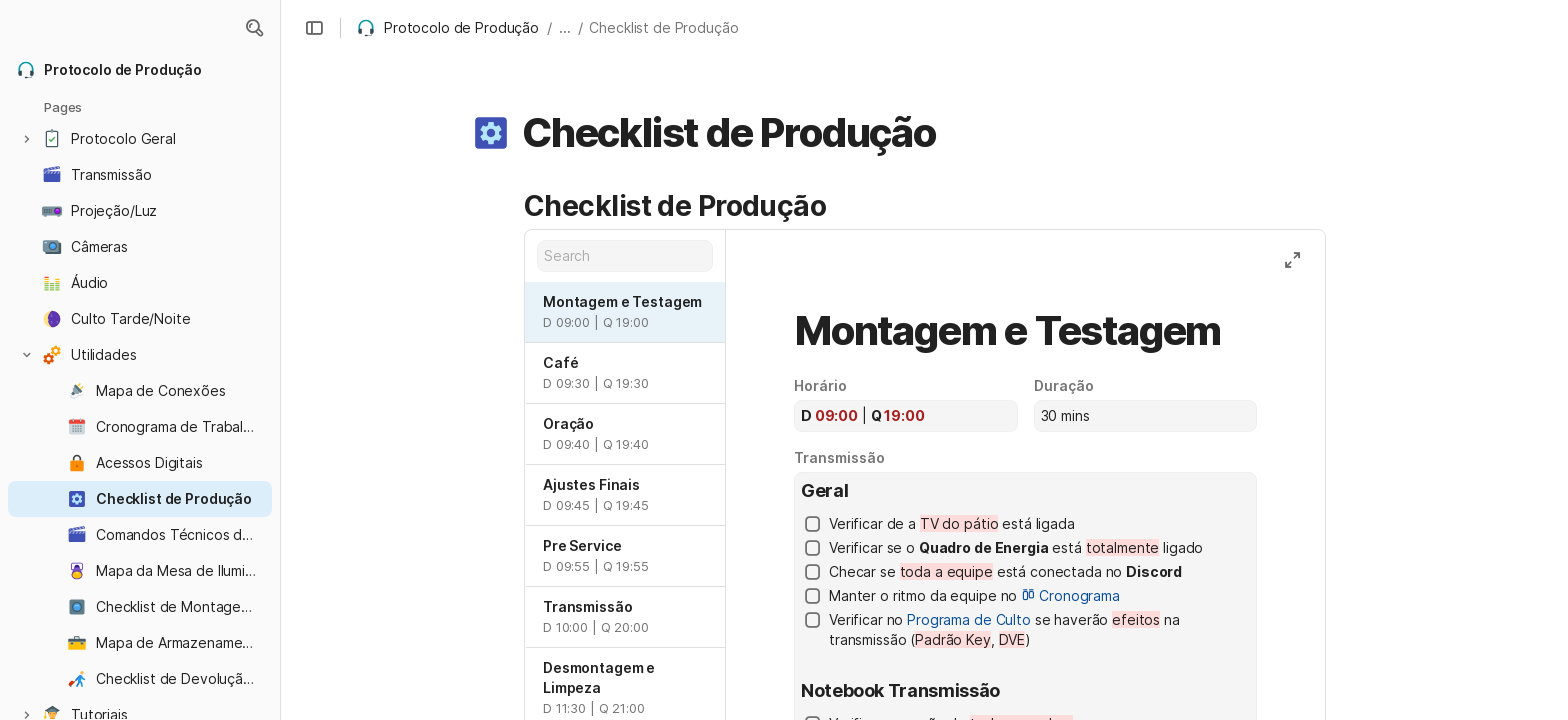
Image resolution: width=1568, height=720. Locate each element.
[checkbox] (813, 524)
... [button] (565, 27)
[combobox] (1025, 331)
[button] (254, 28)
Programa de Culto (969, 619)
